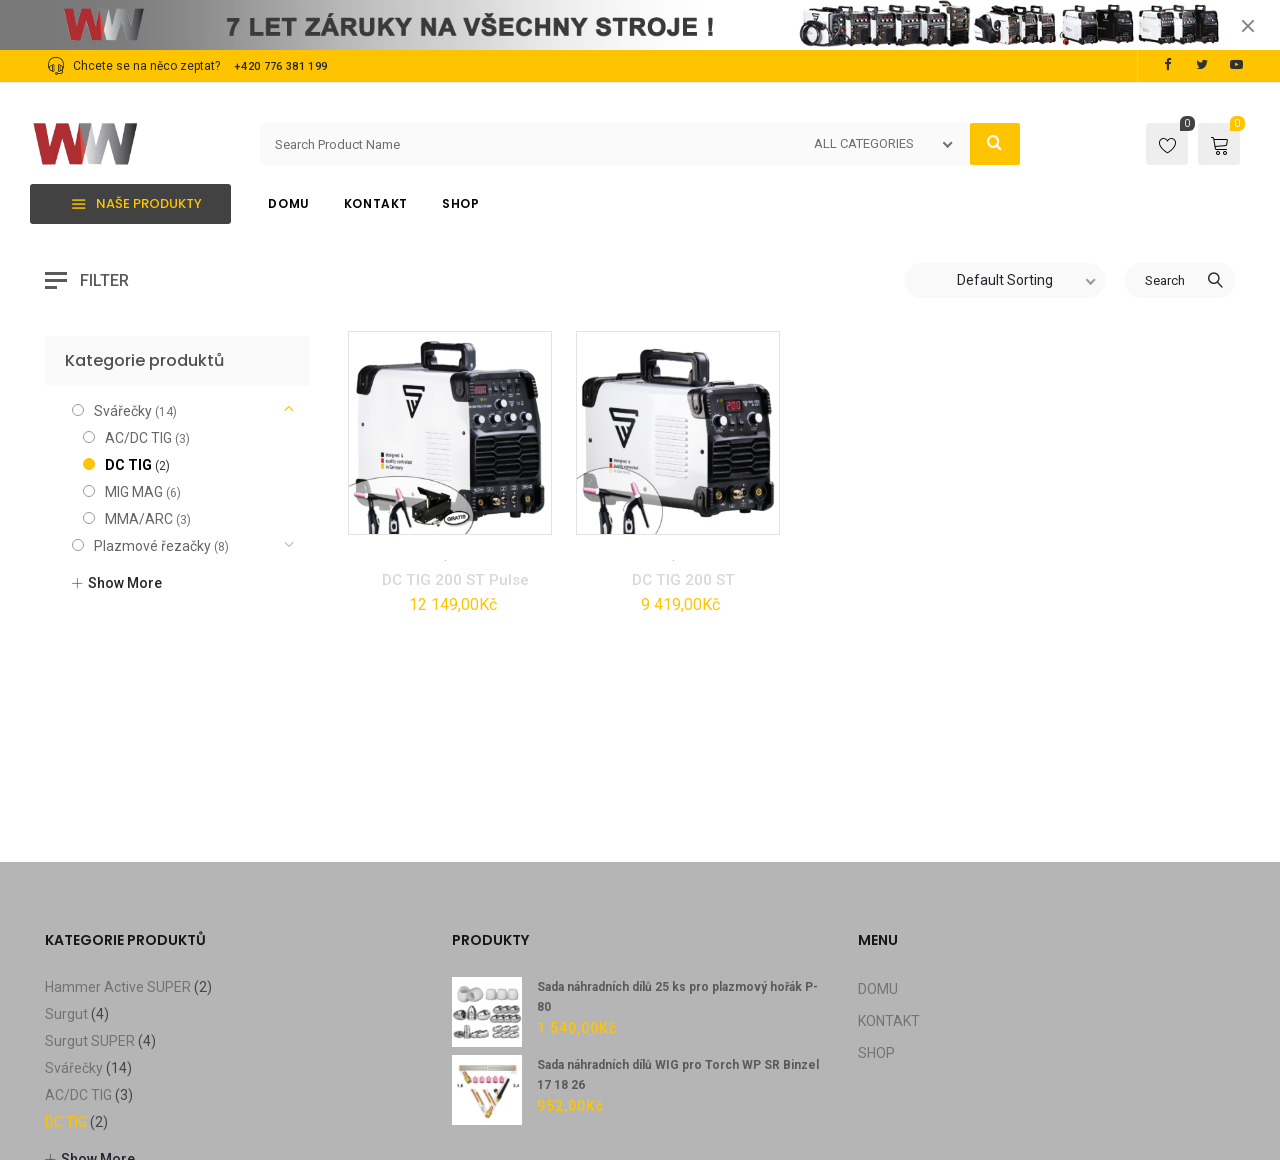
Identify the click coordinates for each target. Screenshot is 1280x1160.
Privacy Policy (87, 1152)
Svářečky (477, 416)
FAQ (365, 1152)
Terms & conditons (200, 1152)
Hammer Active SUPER (118, 846)
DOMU (878, 848)
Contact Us (305, 1152)
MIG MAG (134, 351)
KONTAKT (889, 880)
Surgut (66, 873)
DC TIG (423, 416)
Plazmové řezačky (152, 405)
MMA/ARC (139, 378)
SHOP (876, 912)
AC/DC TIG (138, 297)
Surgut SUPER (90, 900)
